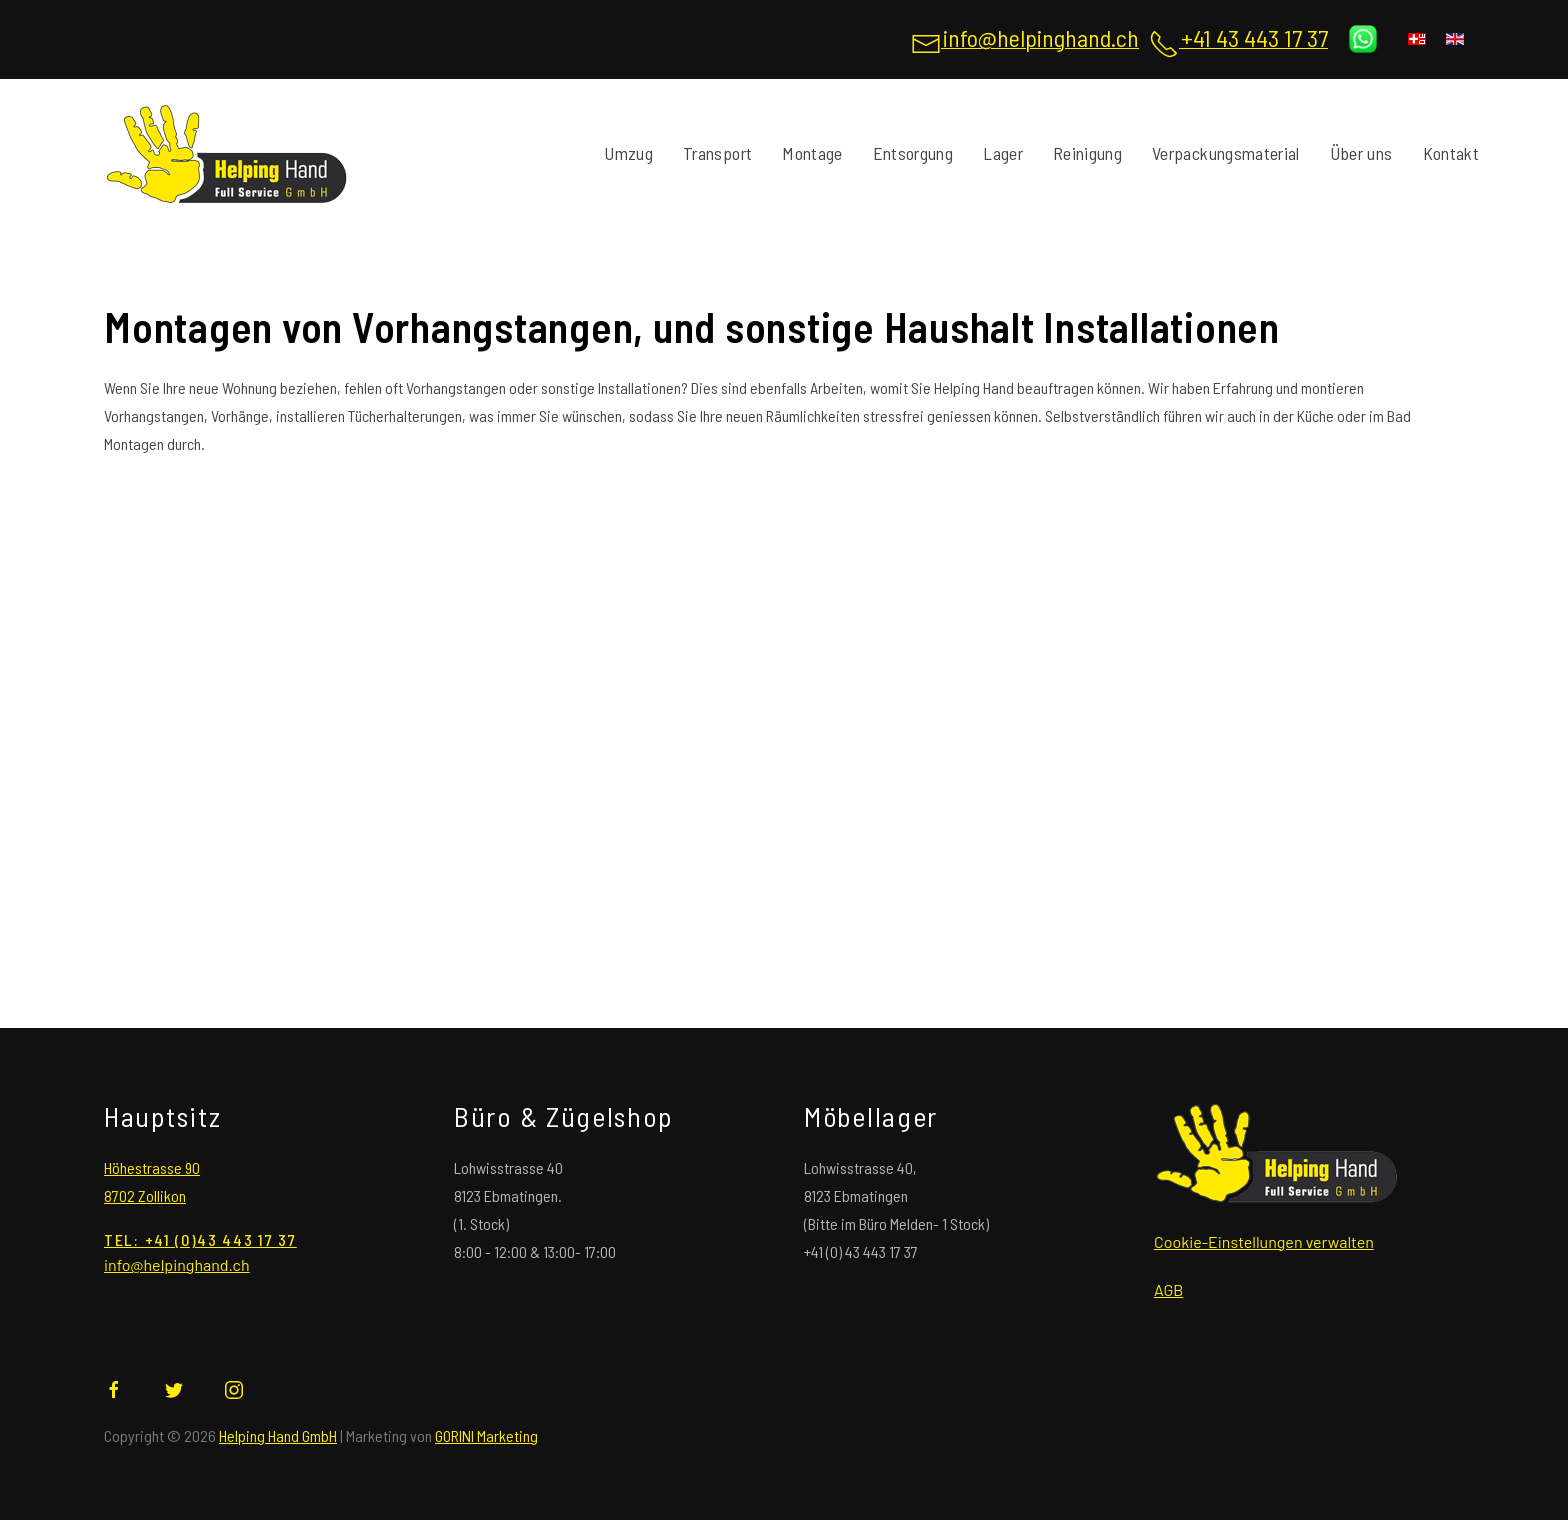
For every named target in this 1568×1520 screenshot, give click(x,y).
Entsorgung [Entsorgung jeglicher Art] (913, 153)
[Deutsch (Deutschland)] (1417, 39)
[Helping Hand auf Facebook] (114, 1387)
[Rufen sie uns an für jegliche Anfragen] (1238, 42)
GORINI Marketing (486, 1435)
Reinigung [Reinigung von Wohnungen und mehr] (1087, 153)
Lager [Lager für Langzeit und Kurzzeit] (1003, 153)
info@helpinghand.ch (177, 1264)
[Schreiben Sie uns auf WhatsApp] (1363, 38)
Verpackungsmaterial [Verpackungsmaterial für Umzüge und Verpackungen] (1226, 153)
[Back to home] (226, 154)
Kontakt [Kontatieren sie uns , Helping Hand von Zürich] (1451, 153)
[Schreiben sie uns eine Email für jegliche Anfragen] (1025, 42)
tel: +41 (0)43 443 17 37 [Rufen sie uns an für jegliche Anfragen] (200, 1239)
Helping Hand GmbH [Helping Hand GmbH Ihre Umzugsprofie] (278, 1435)
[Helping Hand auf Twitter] (174, 1387)
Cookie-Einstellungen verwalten (1264, 1241)
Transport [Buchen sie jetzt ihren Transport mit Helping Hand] (717, 153)
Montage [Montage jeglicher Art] (812, 153)
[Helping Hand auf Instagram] (234, 1387)
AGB (1168, 1289)
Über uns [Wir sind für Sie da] (1361, 153)
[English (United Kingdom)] (1455, 39)
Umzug (628, 153)
